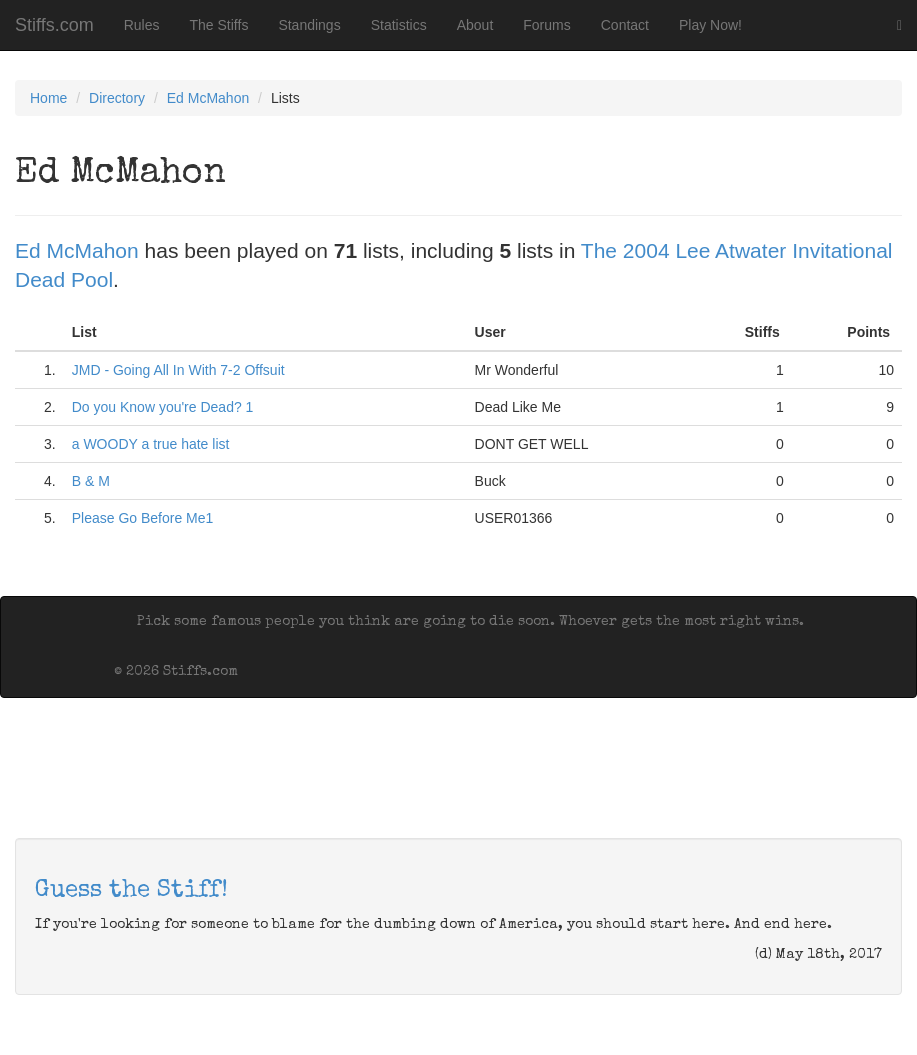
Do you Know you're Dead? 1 (163, 407)
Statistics (399, 25)
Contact (625, 25)
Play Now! (710, 25)
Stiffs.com (54, 25)
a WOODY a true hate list (151, 444)
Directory (117, 98)
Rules (142, 25)
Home (48, 98)
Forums (546, 25)
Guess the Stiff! (131, 891)
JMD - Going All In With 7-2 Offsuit (178, 370)
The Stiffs (219, 25)
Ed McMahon (208, 98)
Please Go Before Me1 (143, 518)
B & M (91, 481)
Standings (309, 25)
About (475, 25)
